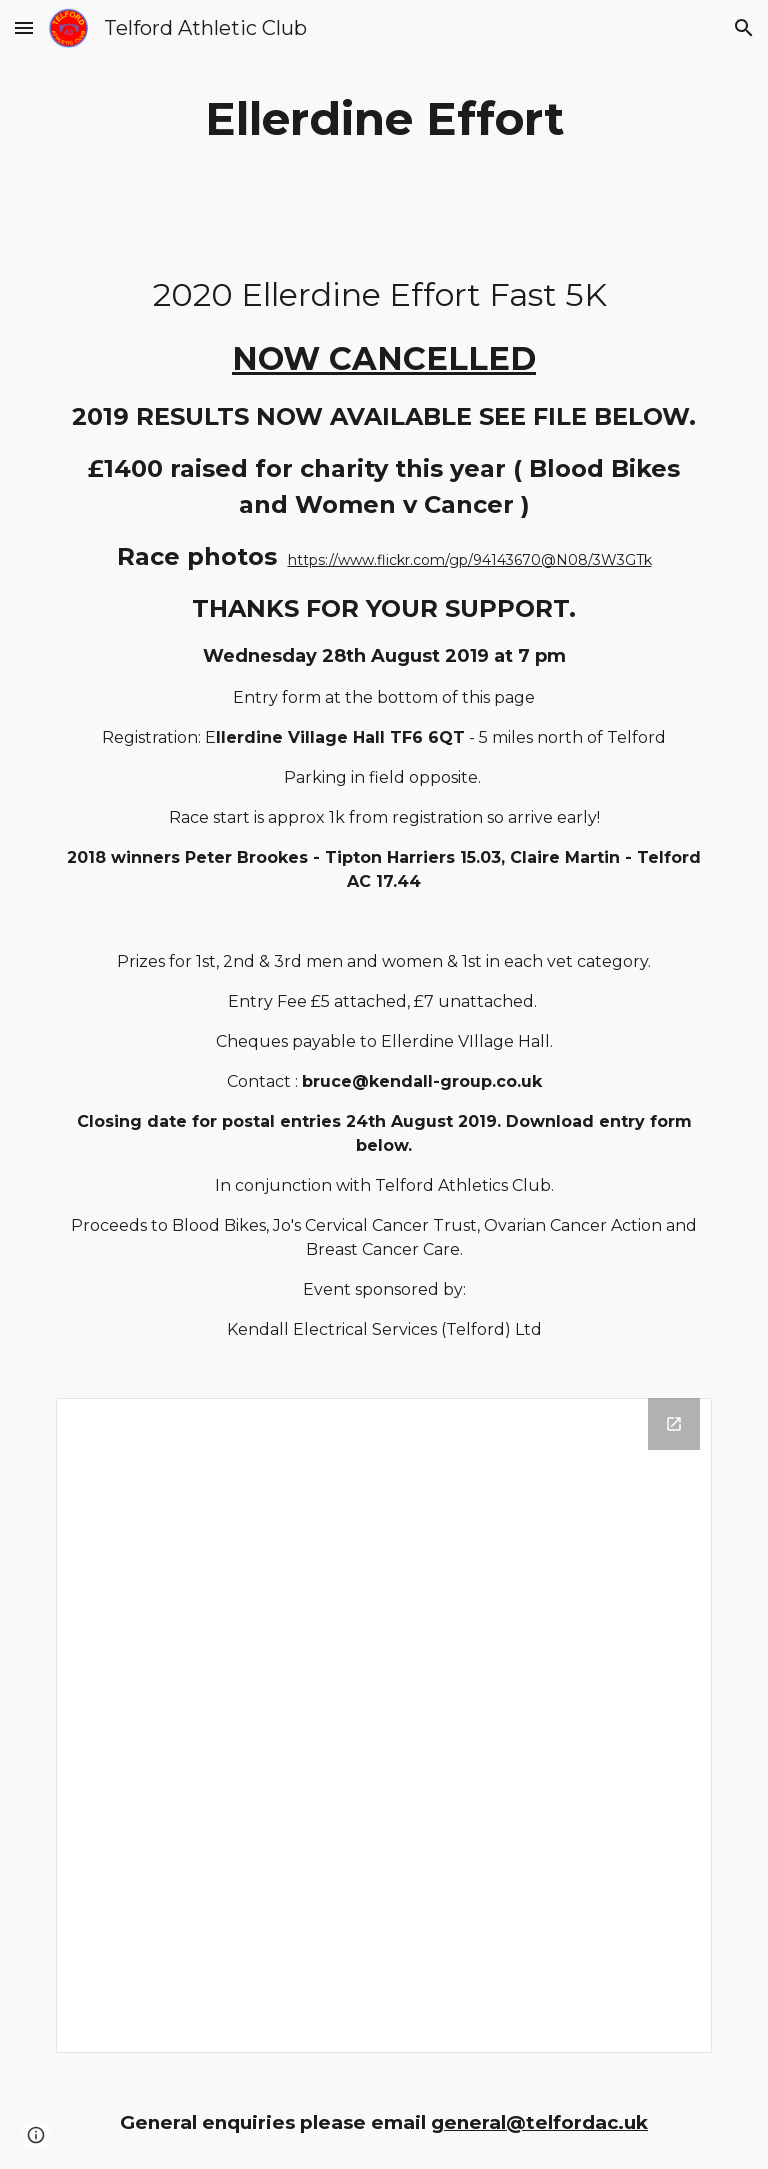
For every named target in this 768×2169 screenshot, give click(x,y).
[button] (24, 27)
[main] (383, 119)
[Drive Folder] (383, 1725)
